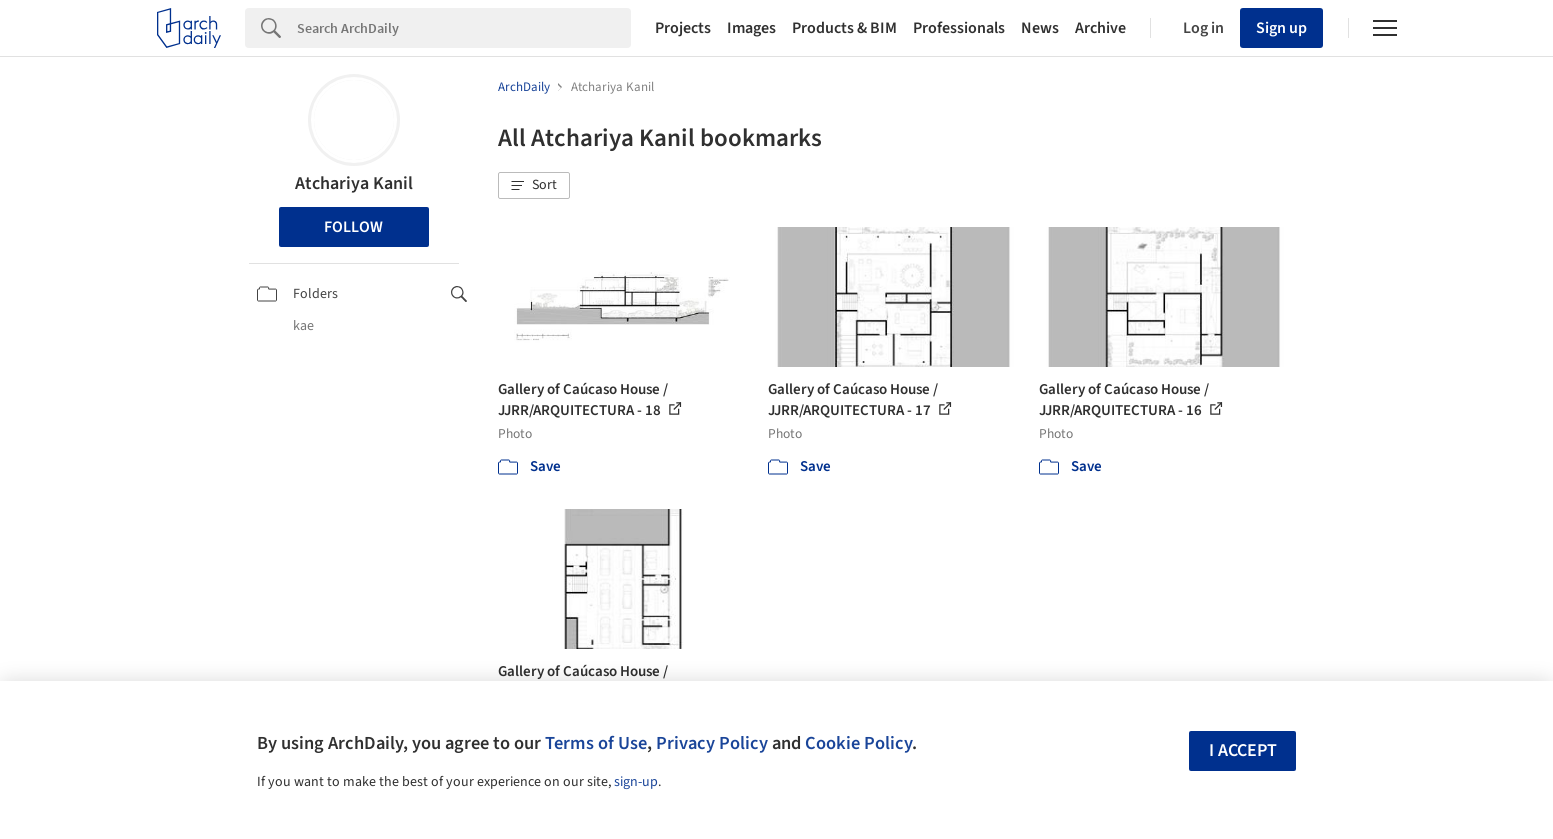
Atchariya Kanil (354, 183)
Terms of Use (596, 743)
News (1040, 28)
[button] (534, 186)
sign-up (636, 782)
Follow (353, 227)
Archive (1100, 28)
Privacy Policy (712, 743)
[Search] (464, 28)
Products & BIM (844, 28)
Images (751, 28)
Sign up (1281, 28)
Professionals (959, 28)
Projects (683, 28)
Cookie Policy (858, 743)
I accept (1243, 750)
